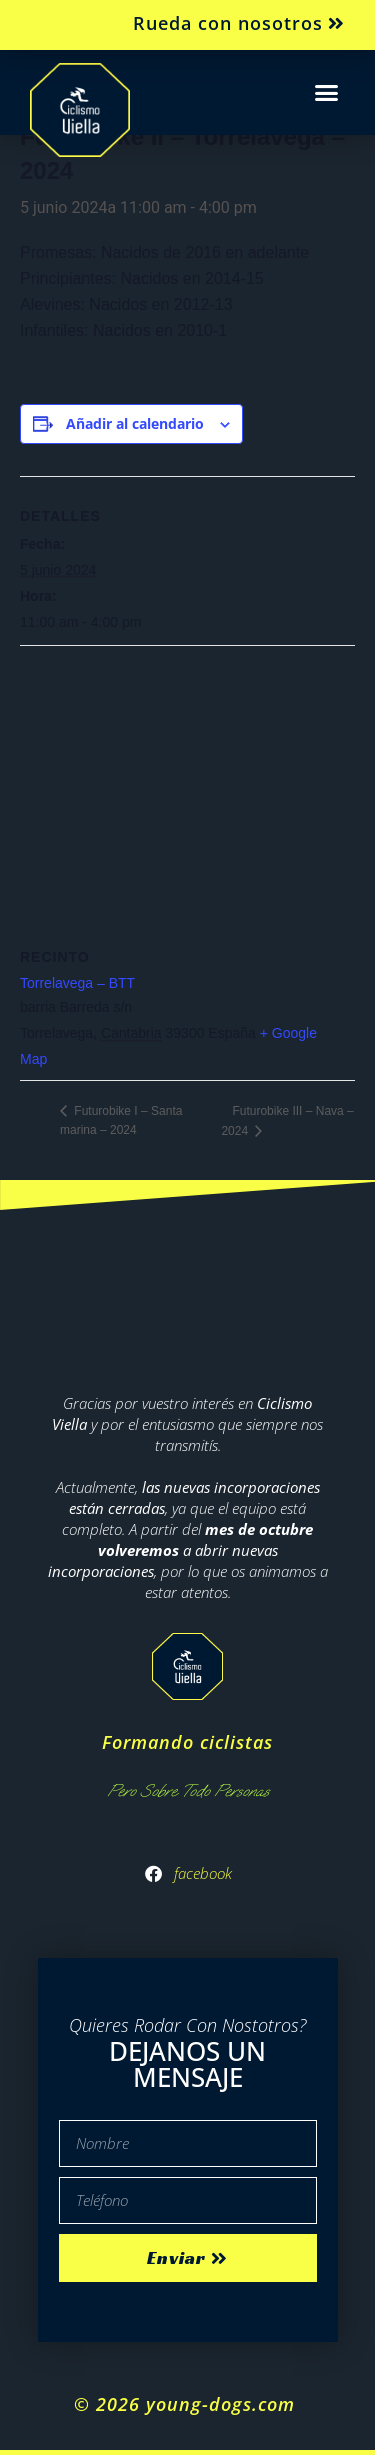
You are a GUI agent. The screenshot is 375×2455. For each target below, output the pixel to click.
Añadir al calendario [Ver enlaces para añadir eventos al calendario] (135, 423)
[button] (327, 93)
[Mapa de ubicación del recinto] (187, 790)
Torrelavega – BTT (77, 983)
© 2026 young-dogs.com (187, 2404)
